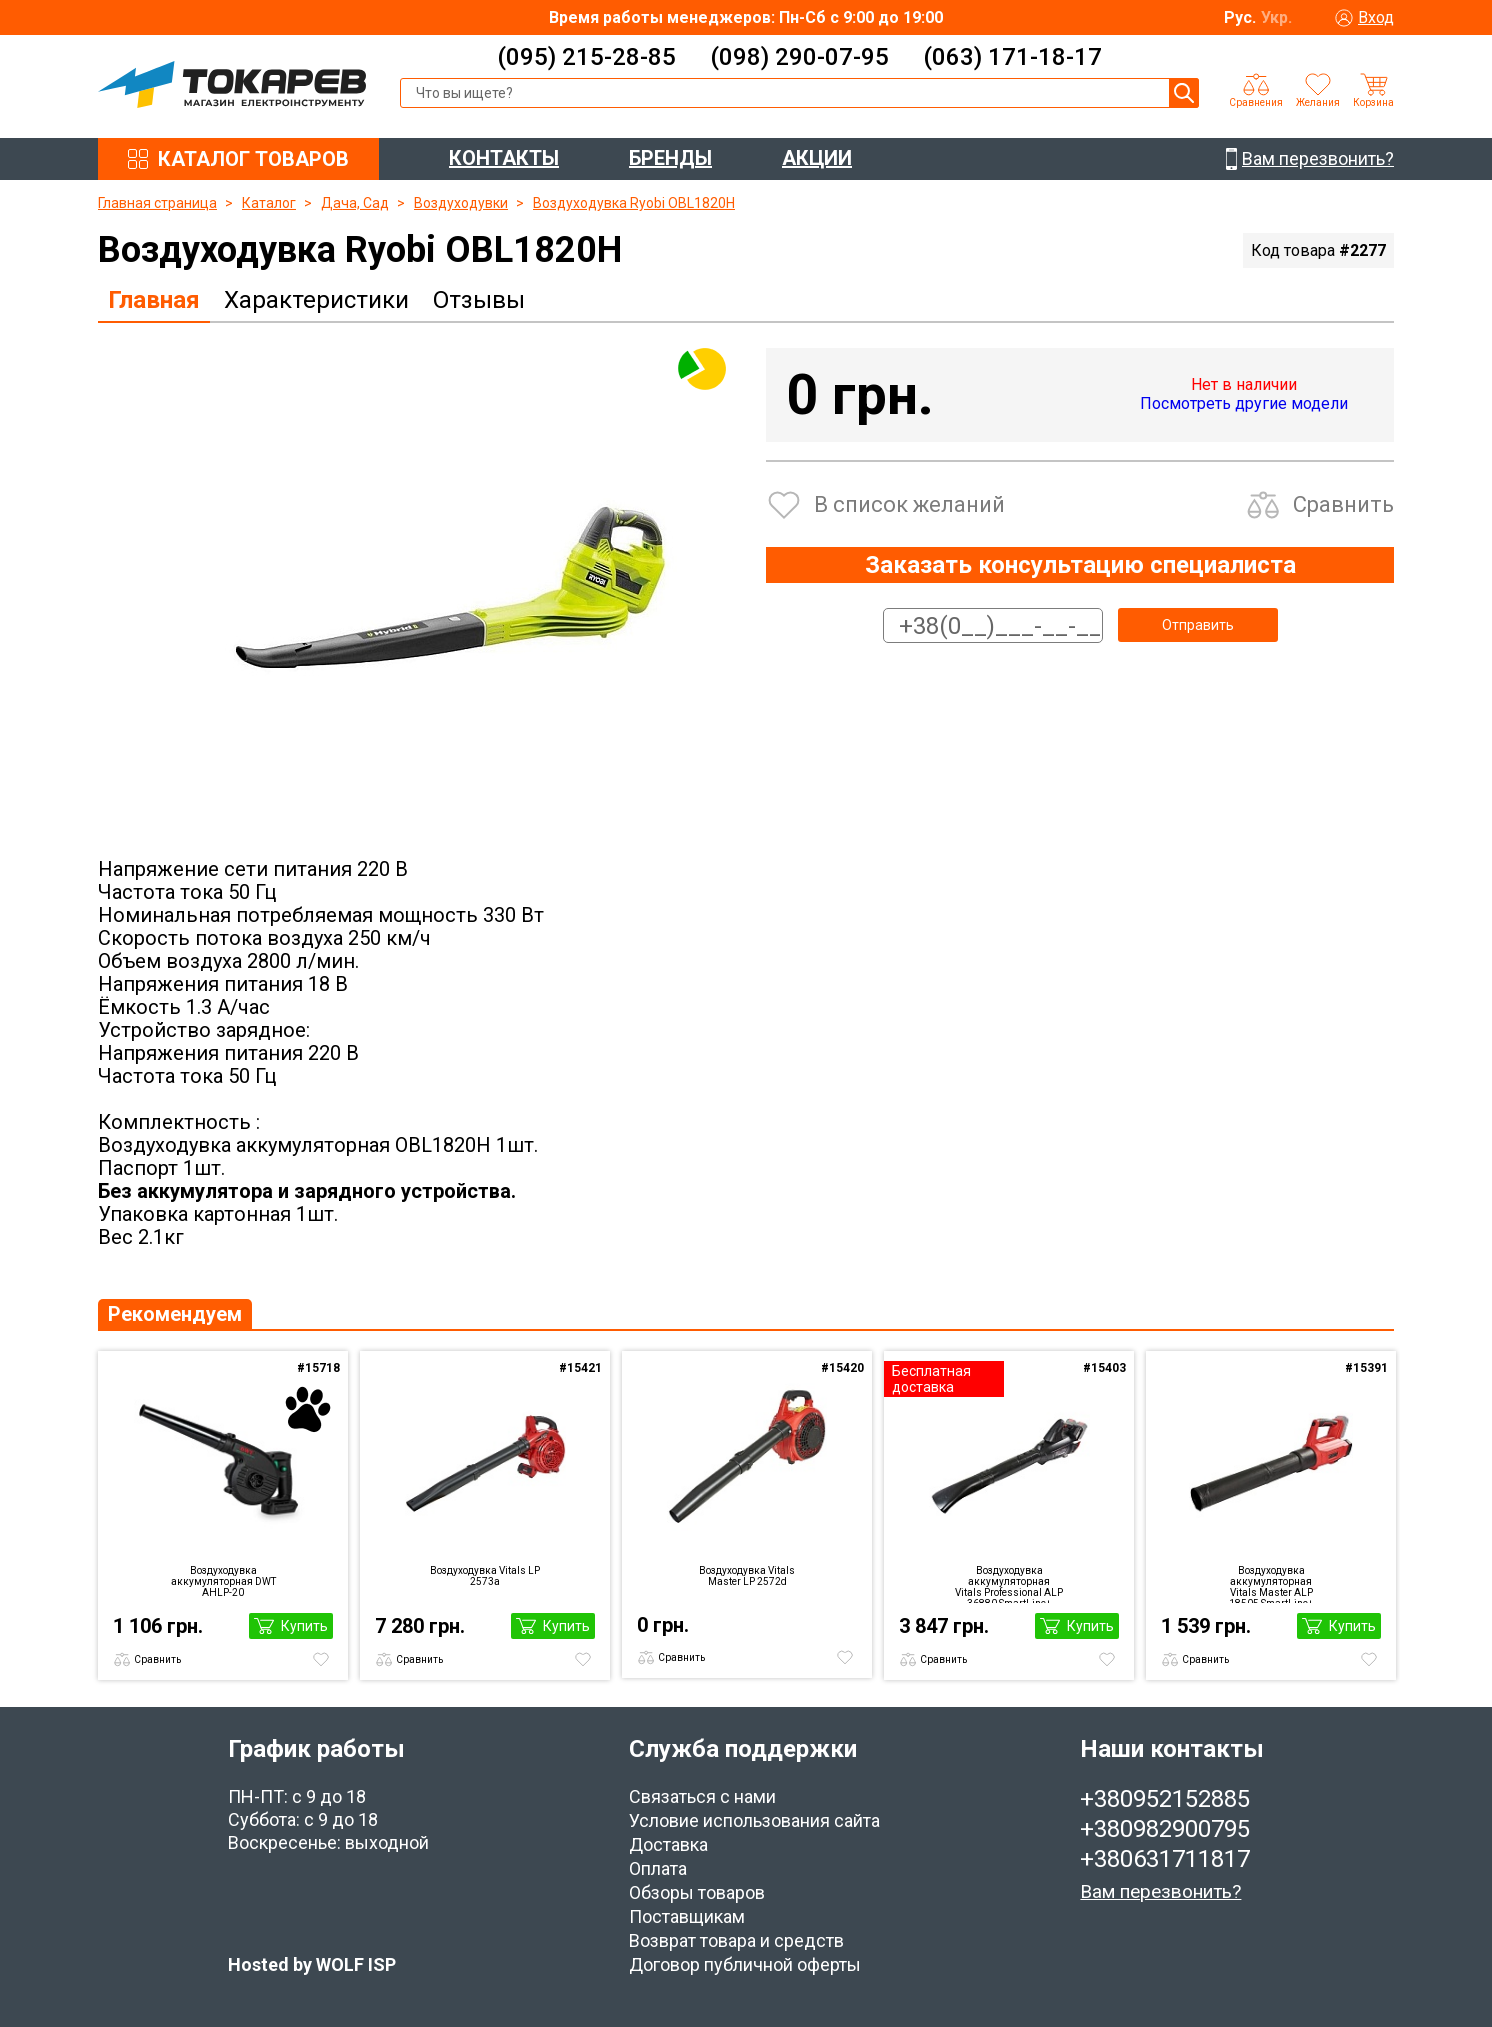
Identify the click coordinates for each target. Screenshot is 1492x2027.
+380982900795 (1165, 1829)
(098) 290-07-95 (799, 57)
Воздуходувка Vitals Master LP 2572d (747, 1576)
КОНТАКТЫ (504, 158)
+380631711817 (1165, 1859)
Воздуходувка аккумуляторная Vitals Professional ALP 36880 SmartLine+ (1009, 1584)
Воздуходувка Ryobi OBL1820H (634, 203)
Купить (304, 1626)
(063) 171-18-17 (1012, 57)
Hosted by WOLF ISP (312, 1964)
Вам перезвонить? (1160, 1891)
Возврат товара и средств (736, 1940)
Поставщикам (687, 1916)
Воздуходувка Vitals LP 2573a (485, 1576)
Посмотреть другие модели (1244, 403)
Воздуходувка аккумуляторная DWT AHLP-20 (223, 1581)
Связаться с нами (702, 1796)
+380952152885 (1165, 1799)
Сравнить (1343, 504)
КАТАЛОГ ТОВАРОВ (253, 159)
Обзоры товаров (697, 1892)
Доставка (668, 1844)
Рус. (1240, 17)
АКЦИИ (817, 158)
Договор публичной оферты (745, 1964)
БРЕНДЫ (670, 158)
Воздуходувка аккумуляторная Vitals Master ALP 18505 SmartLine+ (1271, 1584)
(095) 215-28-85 (586, 57)
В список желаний (909, 504)
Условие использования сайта (754, 1820)
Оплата (658, 1868)
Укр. (1276, 17)
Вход (1376, 17)
